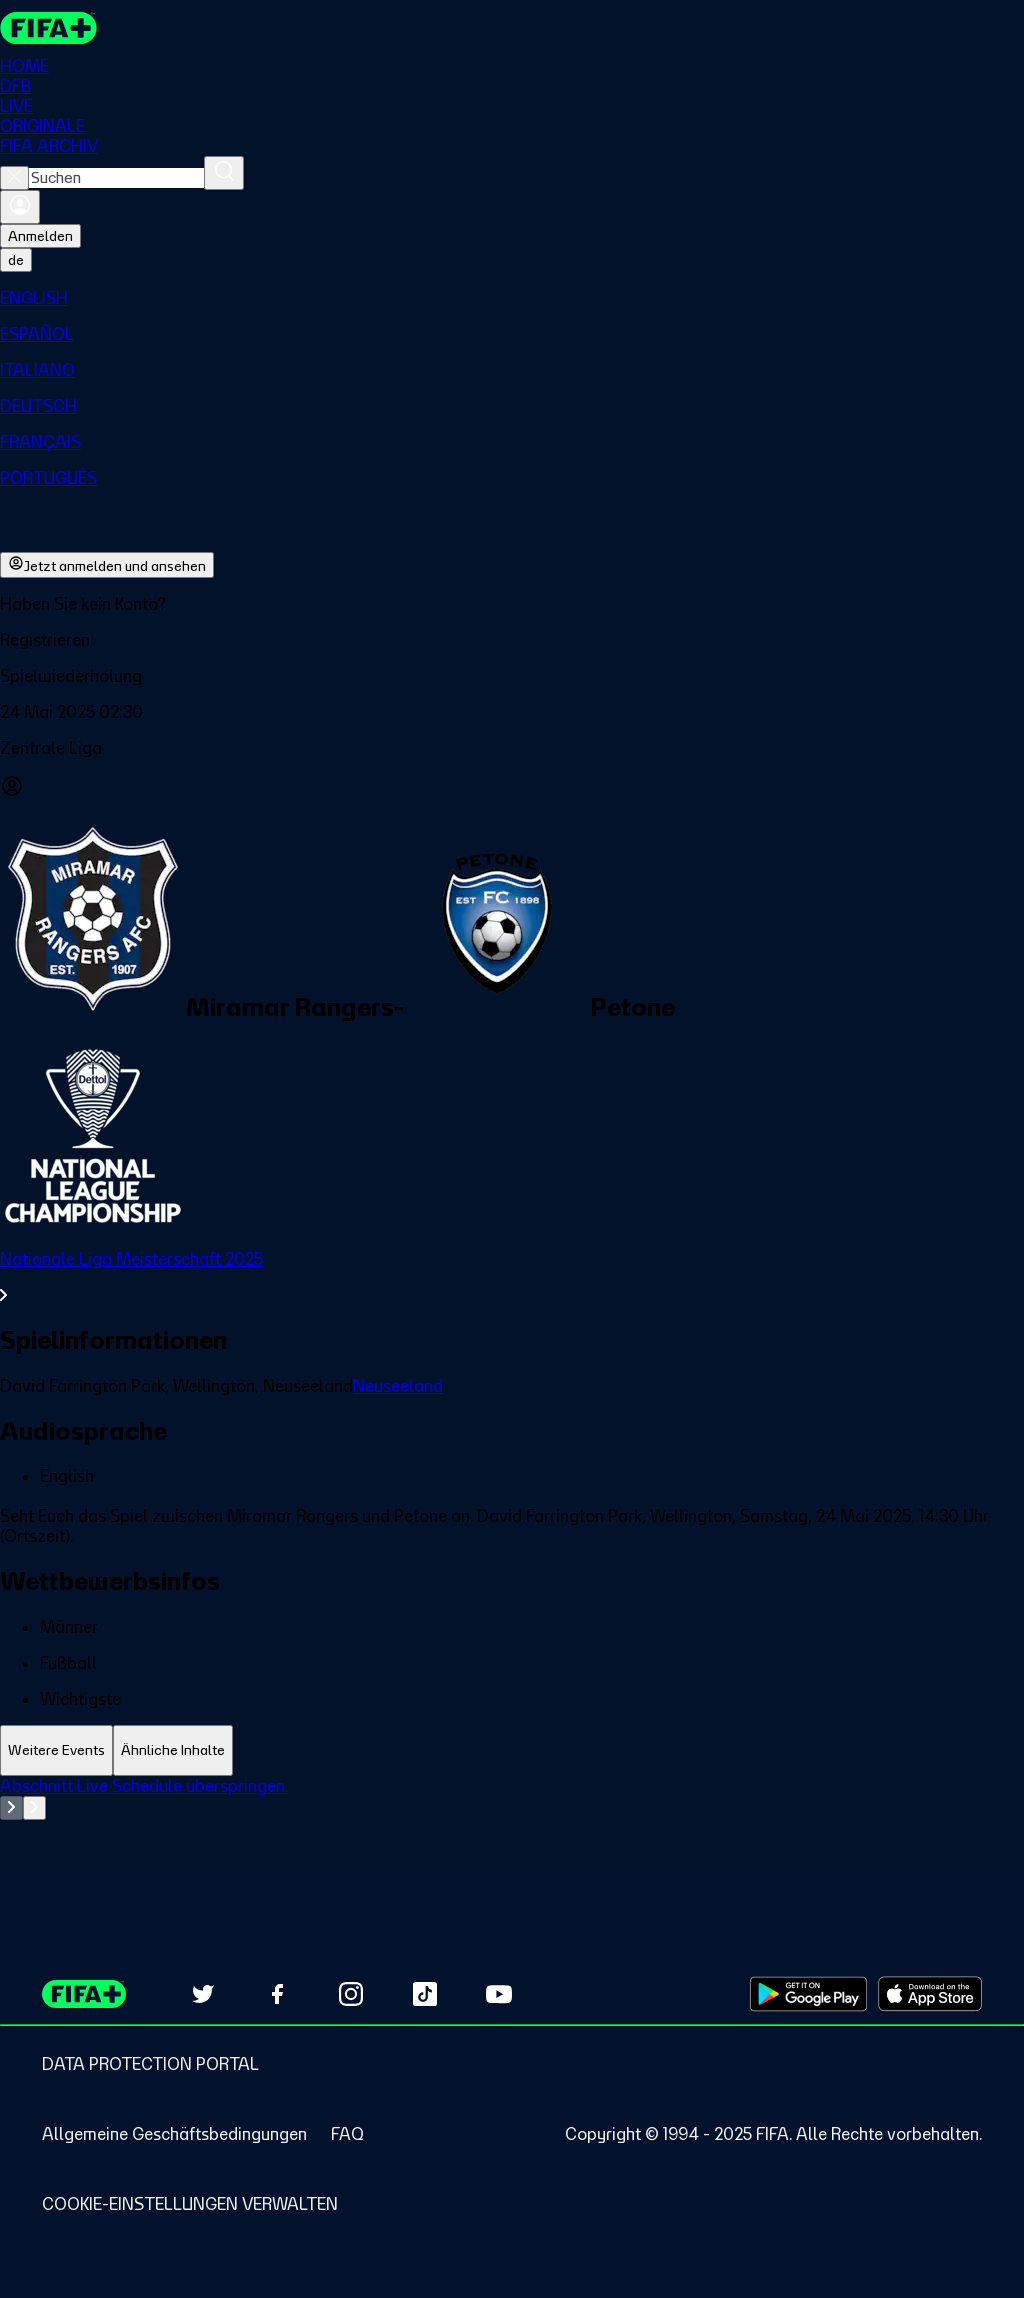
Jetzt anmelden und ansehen (107, 565)
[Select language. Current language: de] (16, 260)
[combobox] (116, 178)
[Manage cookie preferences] (190, 2204)
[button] (512, 640)
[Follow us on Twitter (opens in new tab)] (203, 1994)
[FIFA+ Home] (48, 28)
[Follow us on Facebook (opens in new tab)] (277, 1994)
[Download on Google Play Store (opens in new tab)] (808, 1994)
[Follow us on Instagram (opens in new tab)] (351, 1994)
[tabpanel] (512, 1826)
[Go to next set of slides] (34, 1808)
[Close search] (14, 178)
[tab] (56, 1750)
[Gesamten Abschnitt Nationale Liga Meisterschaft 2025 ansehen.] (512, 1277)
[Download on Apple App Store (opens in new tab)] (930, 1994)
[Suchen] (224, 173)
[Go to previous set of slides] (11, 1808)
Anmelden (40, 236)
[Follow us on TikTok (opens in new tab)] (425, 1994)
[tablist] (512, 1750)
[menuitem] (512, 298)
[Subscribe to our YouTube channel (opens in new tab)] (499, 1994)
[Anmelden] (20, 207)
